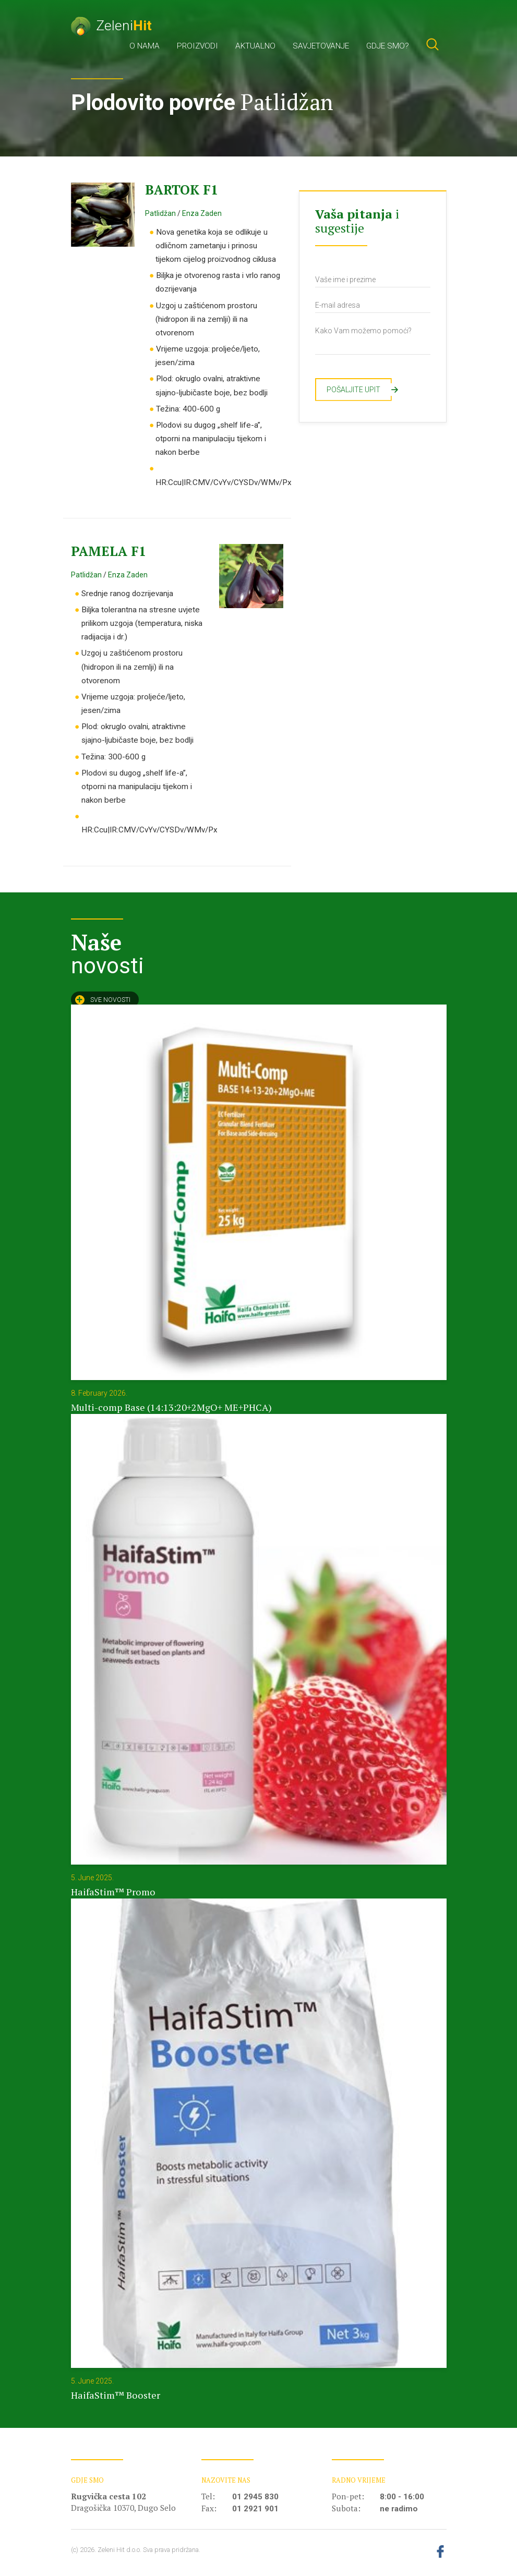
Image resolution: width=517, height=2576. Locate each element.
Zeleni (111, 25)
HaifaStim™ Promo (113, 1891)
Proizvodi (197, 46)
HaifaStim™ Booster (115, 2395)
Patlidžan (160, 213)
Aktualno (255, 46)
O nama (144, 46)
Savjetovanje (321, 46)
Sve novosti (102, 1000)
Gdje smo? (387, 46)
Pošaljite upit (359, 389)
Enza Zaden (202, 213)
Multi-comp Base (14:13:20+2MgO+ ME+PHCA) (171, 1407)
